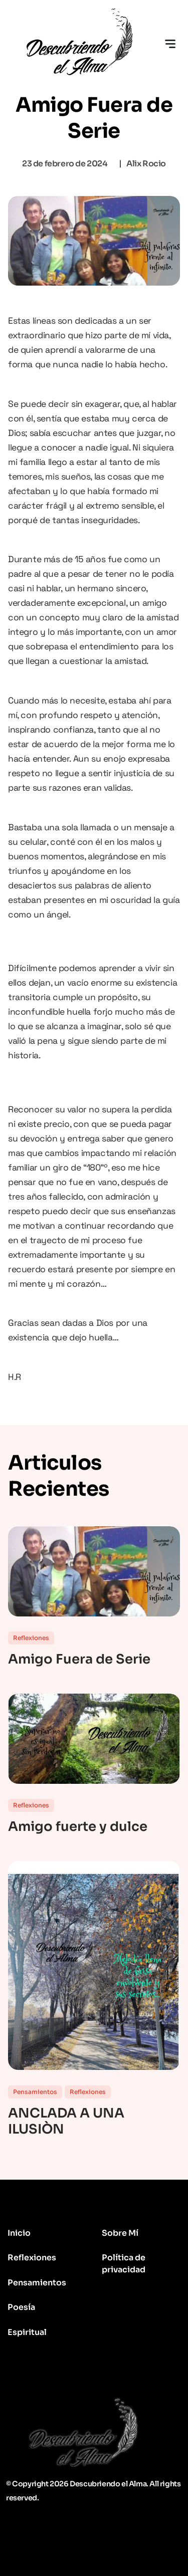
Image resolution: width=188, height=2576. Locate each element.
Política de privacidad (123, 2263)
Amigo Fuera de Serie (79, 1660)
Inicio (19, 2233)
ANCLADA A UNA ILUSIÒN (66, 2121)
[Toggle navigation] (170, 44)
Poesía (21, 2307)
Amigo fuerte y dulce (77, 1827)
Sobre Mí (120, 2233)
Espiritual (27, 2332)
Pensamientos (35, 2091)
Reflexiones (31, 1638)
